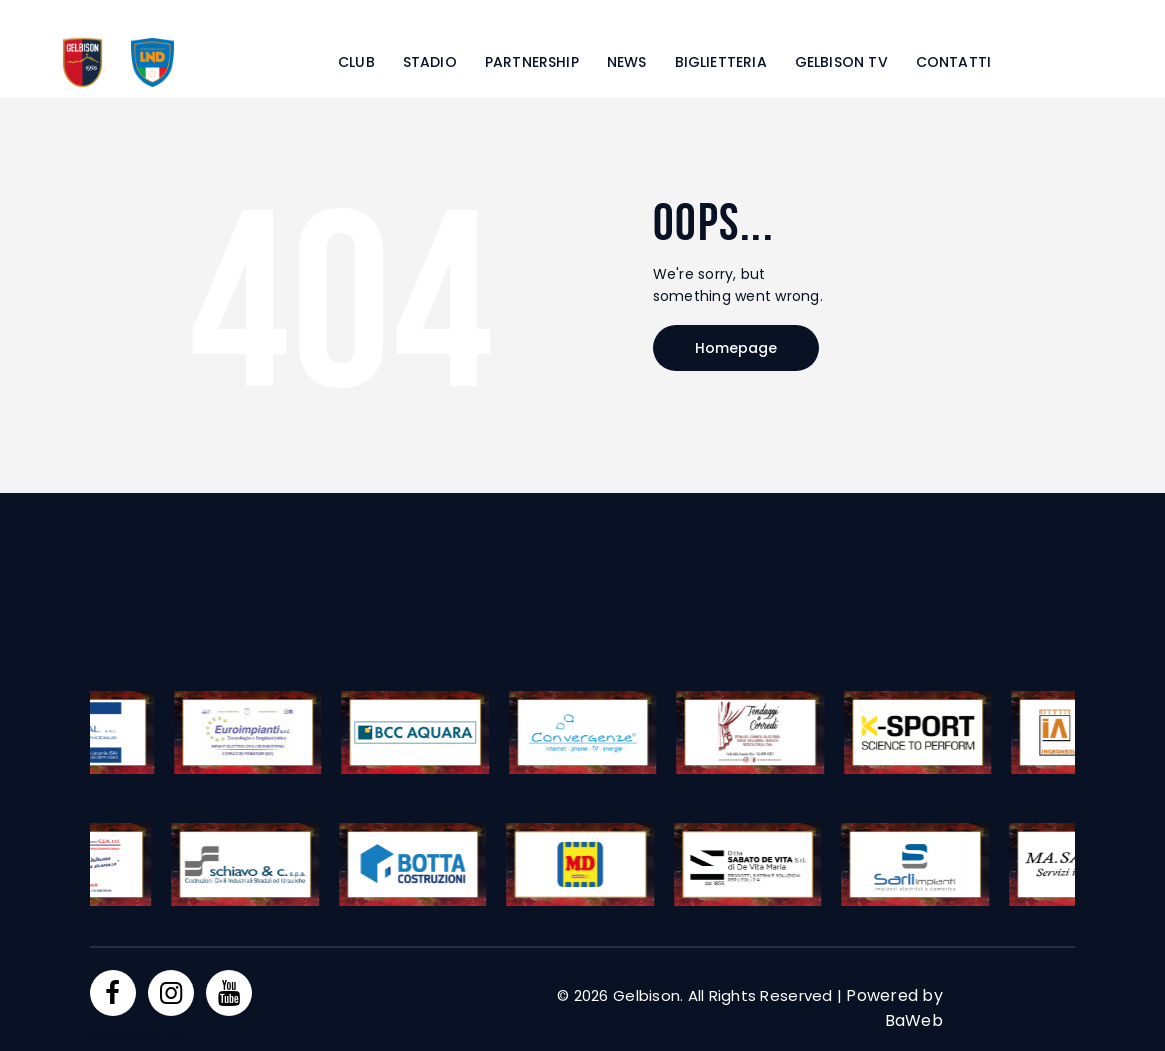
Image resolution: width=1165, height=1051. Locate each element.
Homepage (736, 348)
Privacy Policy (139, 1035)
